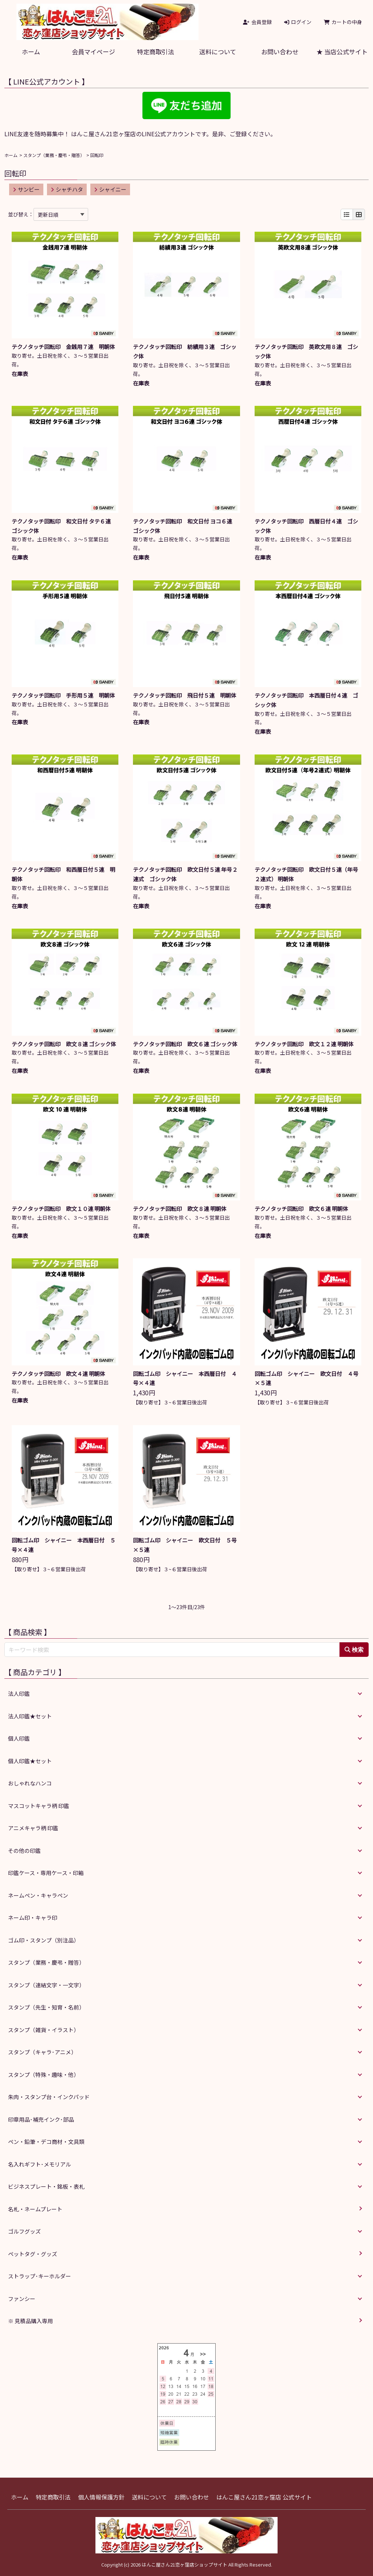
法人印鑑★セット (30, 1716)
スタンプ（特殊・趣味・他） (43, 2074)
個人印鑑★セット (30, 1761)
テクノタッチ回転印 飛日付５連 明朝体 (187, 695)
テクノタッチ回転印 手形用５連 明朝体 (66, 695)
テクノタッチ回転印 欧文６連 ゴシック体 (188, 1044)
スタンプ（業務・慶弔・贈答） (54, 155)
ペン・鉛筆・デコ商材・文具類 (46, 2141)
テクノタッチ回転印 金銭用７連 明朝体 (66, 346)
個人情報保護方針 (101, 2497)
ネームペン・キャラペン (38, 1895)
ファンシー (21, 2298)
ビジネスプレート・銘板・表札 (46, 2186)
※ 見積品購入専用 (30, 2321)
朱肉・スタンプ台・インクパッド (49, 2097)
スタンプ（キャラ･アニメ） (42, 2052)
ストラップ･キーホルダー (39, 2276)
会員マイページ (93, 51)
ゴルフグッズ (24, 2231)
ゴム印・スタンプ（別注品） (43, 1940)
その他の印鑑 (24, 1850)
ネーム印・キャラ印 (32, 1917)
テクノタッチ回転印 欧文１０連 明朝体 (64, 1208)
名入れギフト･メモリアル (39, 2164)
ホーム (31, 51)
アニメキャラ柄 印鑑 (33, 1828)
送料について (217, 51)
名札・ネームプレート (35, 2209)
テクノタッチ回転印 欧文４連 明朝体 (61, 1373)
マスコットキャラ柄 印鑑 (38, 1806)
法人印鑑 (19, 1693)
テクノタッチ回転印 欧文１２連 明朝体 (307, 1044)
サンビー (26, 189)
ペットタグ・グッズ (32, 2254)
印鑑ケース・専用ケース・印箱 (46, 1873)
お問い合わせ (279, 51)
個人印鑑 (19, 1738)
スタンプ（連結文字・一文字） (46, 1985)
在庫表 (20, 373)
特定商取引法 (155, 51)
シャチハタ (67, 189)
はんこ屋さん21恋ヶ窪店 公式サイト (264, 2497)
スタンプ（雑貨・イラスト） (43, 2030)
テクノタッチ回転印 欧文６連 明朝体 (304, 1208)
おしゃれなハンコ (30, 1783)
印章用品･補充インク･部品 (41, 2119)
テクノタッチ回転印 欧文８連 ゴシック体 (67, 1044)
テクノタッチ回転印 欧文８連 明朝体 (182, 1208)
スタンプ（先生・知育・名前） (46, 2007)
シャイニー (110, 189)
